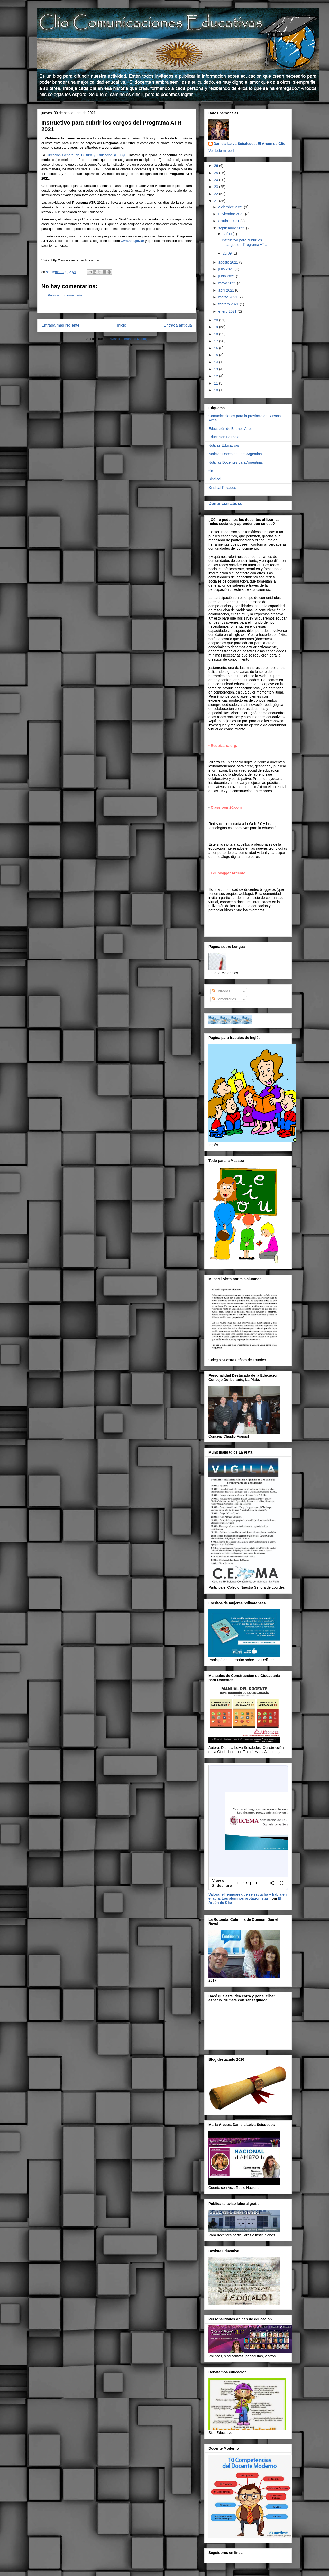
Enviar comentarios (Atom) (127, 339)
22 (216, 194)
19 (216, 327)
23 (216, 187)
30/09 (228, 234)
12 (216, 376)
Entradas (221, 991)
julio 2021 (226, 269)
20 (216, 320)
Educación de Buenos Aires (230, 429)
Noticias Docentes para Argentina (235, 454)
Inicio (121, 325)
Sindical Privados (222, 487)
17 (216, 341)
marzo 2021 (228, 297)
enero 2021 (227, 311)
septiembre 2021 (232, 228)
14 (216, 362)
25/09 (228, 253)
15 (216, 355)
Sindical (214, 479)
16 (216, 348)
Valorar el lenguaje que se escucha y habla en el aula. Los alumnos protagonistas (247, 1896)
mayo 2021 (227, 283)
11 (216, 383)
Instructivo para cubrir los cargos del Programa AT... (244, 242)
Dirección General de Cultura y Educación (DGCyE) (87, 155)
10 (216, 390)
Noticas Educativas (223, 445)
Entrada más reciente (60, 325)
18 (216, 334)
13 (216, 369)
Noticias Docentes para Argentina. (235, 462)
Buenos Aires (225, 1022)
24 (216, 180)
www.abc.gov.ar (132, 241)
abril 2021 (226, 290)
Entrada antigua (178, 325)
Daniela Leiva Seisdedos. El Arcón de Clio (249, 144)
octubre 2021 (229, 221)
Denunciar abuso (225, 503)
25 (216, 173)
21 (216, 201)
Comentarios (224, 999)
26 (216, 166)
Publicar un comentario (65, 295)
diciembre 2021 (231, 207)
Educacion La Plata (224, 437)
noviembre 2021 (231, 214)
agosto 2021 (228, 262)
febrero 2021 (229, 304)
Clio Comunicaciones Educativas (118, 19)
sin (210, 471)
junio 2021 (227, 276)
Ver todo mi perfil (221, 150)
